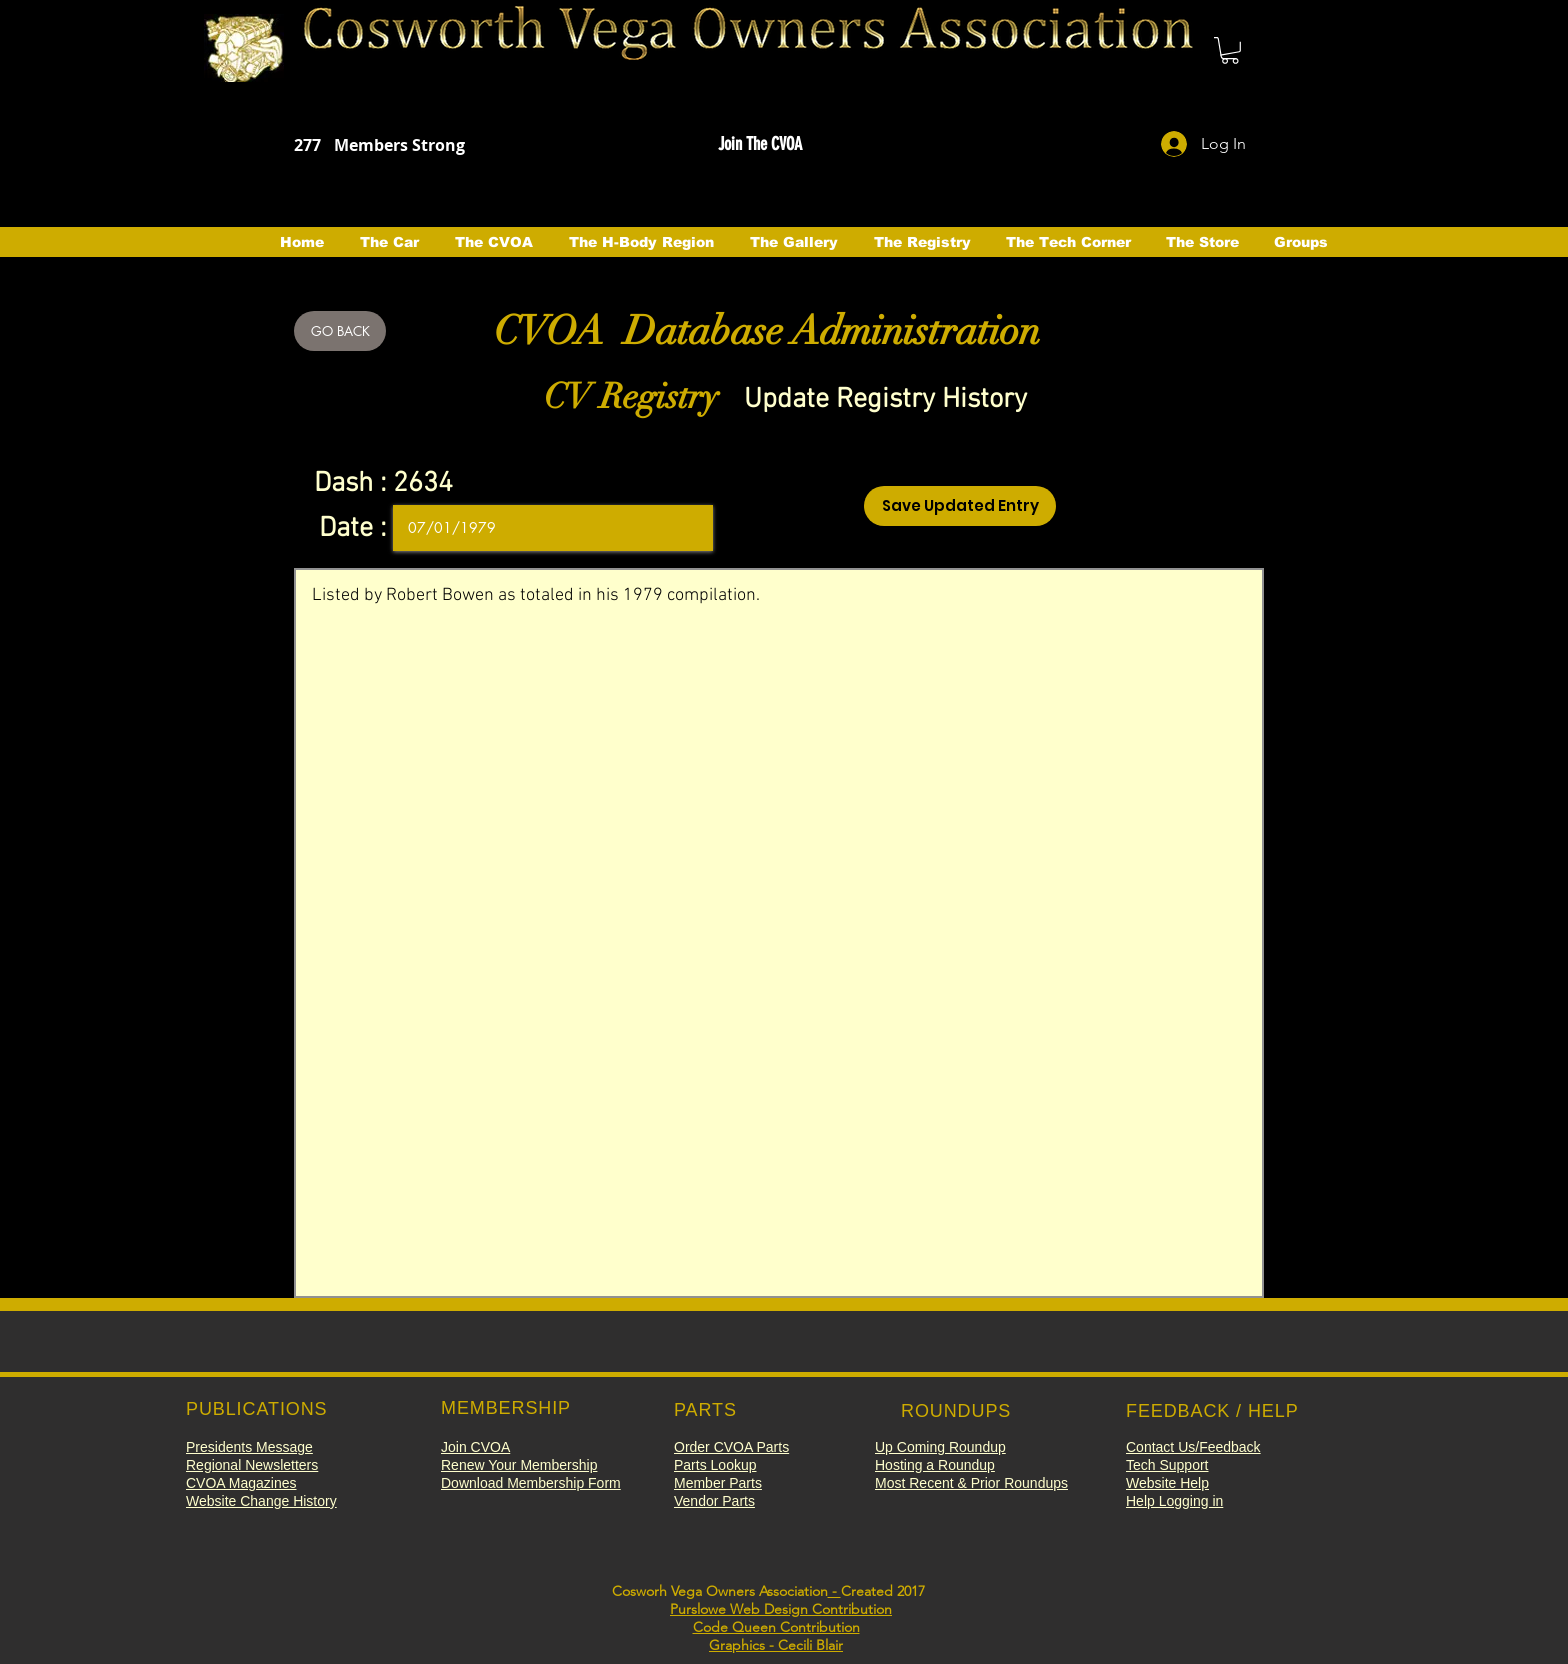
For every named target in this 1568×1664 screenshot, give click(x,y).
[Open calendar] (684, 528)
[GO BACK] (340, 331)
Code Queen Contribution (776, 1627)
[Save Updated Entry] (960, 506)
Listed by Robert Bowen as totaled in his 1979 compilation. (779, 933)
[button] (1230, 50)
